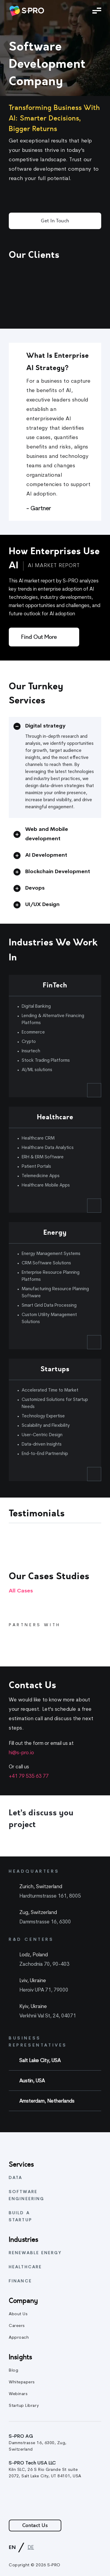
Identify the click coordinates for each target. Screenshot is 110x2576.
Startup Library (24, 2406)
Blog (13, 2370)
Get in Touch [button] (55, 221)
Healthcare (25, 2267)
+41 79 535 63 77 (29, 1776)
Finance (20, 2281)
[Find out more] (44, 637)
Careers (17, 2326)
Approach (19, 2337)
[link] (26, 10)
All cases (21, 1591)
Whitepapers (22, 2382)
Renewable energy (35, 2253)
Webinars (18, 2394)
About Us (18, 2314)
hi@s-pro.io (21, 1752)
